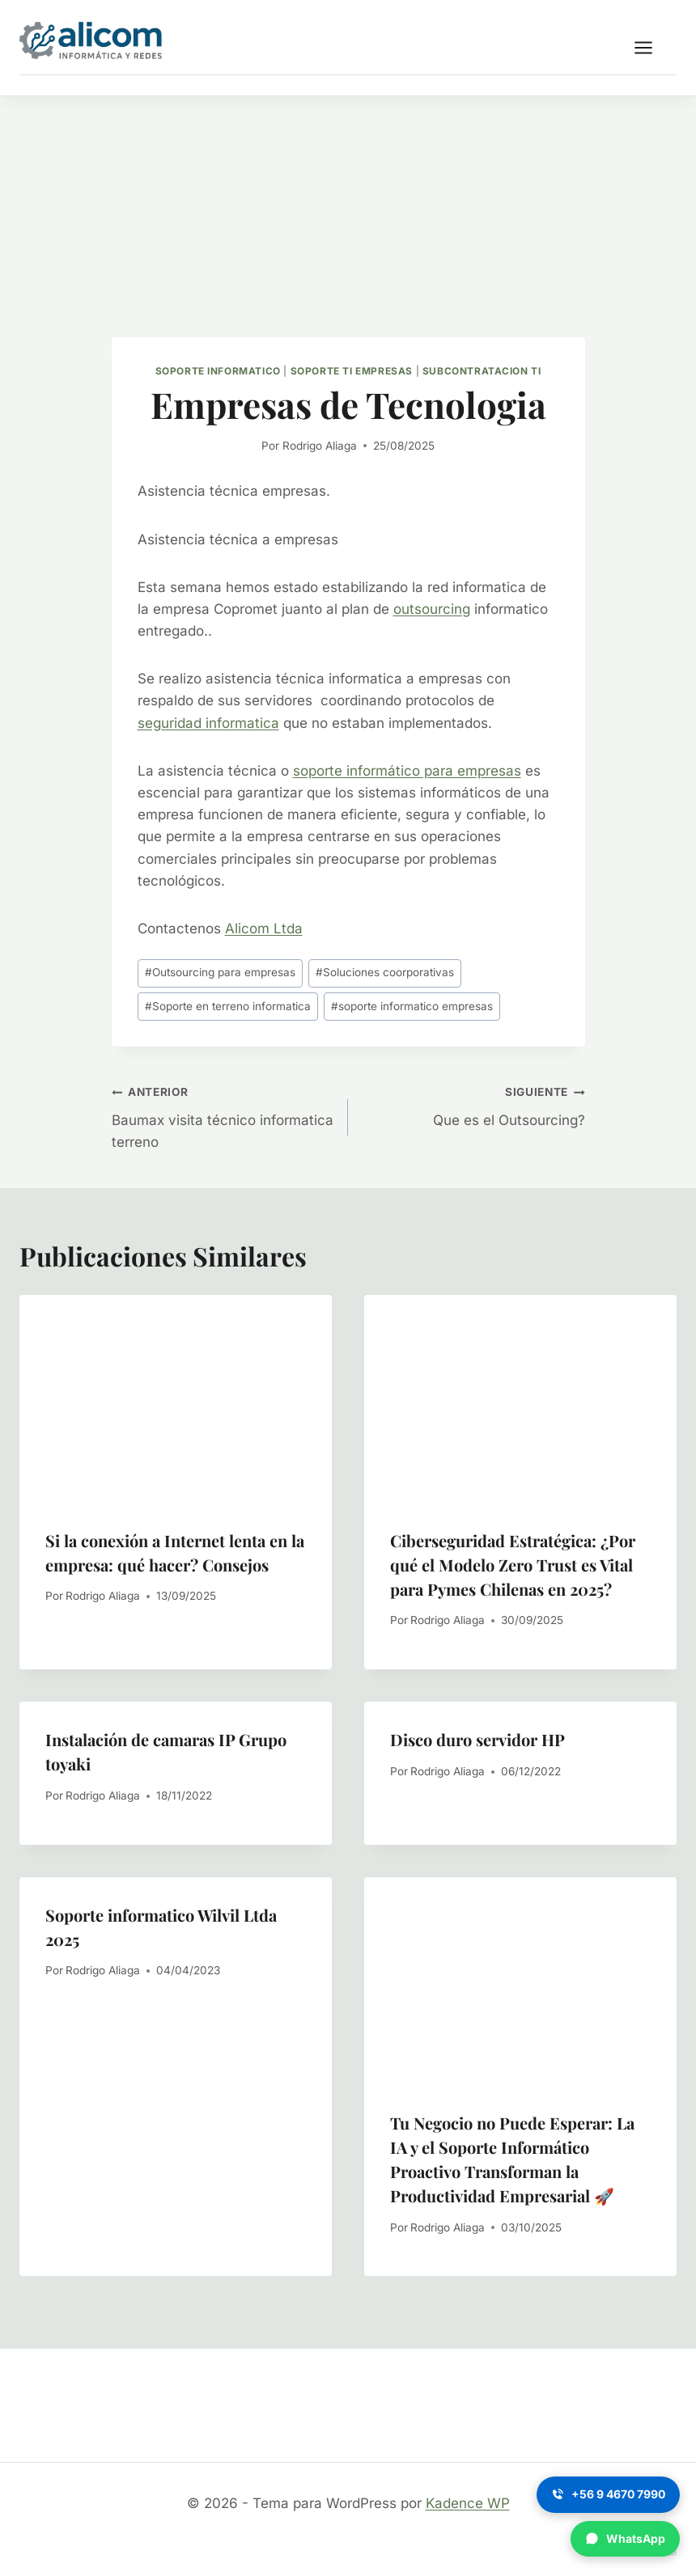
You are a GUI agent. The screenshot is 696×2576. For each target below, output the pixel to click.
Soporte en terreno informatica (228, 1006)
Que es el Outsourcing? (473, 1104)
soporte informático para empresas (407, 771)
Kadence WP (468, 2503)
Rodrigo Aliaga (319, 445)
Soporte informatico (218, 371)
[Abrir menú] (651, 47)
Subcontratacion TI (481, 371)
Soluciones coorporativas (385, 972)
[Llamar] (608, 2494)
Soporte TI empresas (352, 371)
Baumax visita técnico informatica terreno (223, 1115)
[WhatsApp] (625, 2539)
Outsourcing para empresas (220, 972)
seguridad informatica (208, 723)
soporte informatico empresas (412, 1006)
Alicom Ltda (264, 928)
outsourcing (431, 609)
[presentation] (175, 1399)
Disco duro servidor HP (477, 1739)
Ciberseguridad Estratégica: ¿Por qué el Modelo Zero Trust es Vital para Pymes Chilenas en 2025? (512, 1564)
